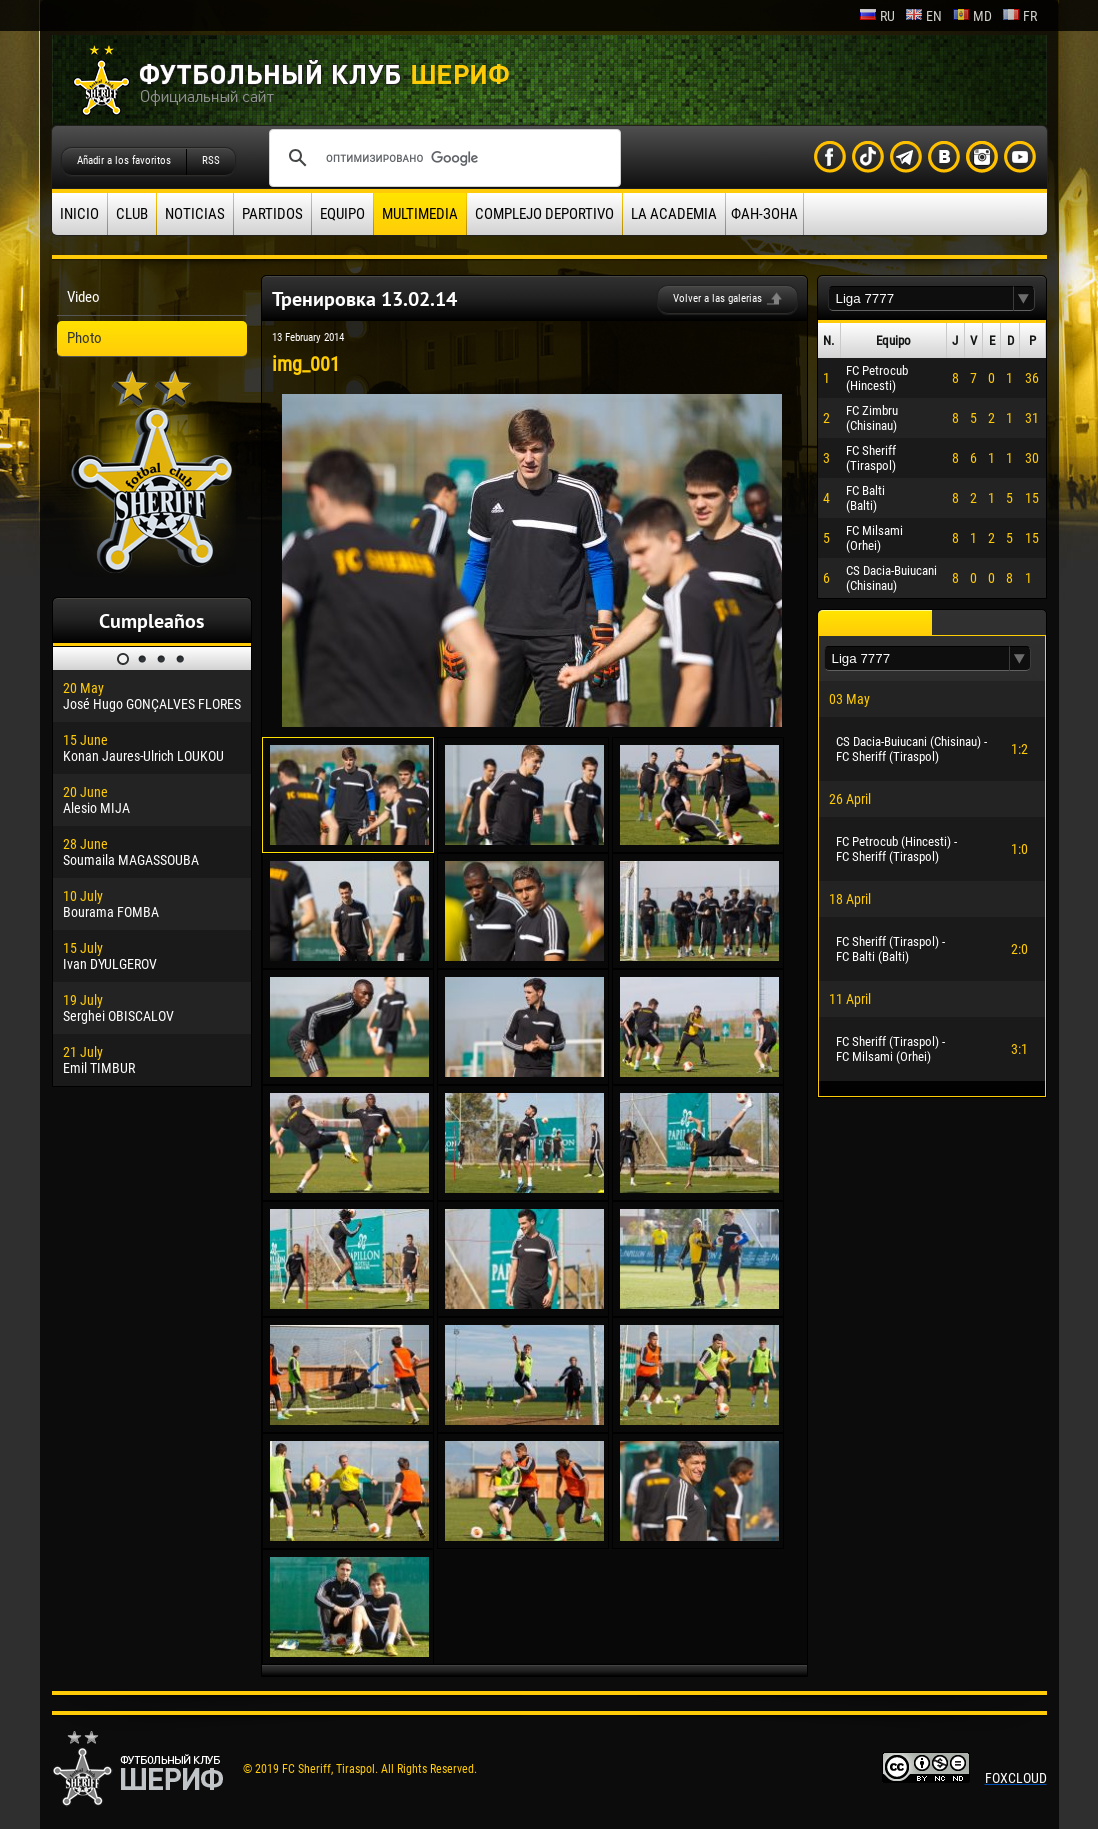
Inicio (79, 214)
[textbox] (921, 298)
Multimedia (420, 214)
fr (1019, 16)
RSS (211, 160)
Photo (84, 338)
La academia (674, 214)
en (923, 16)
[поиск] (442, 158)
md (972, 16)
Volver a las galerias (717, 298)
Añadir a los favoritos (124, 160)
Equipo (342, 214)
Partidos (272, 214)
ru (877, 16)
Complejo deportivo (544, 214)
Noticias (195, 214)
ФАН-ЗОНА (764, 214)
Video (83, 297)
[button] (1024, 298)
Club (132, 214)
